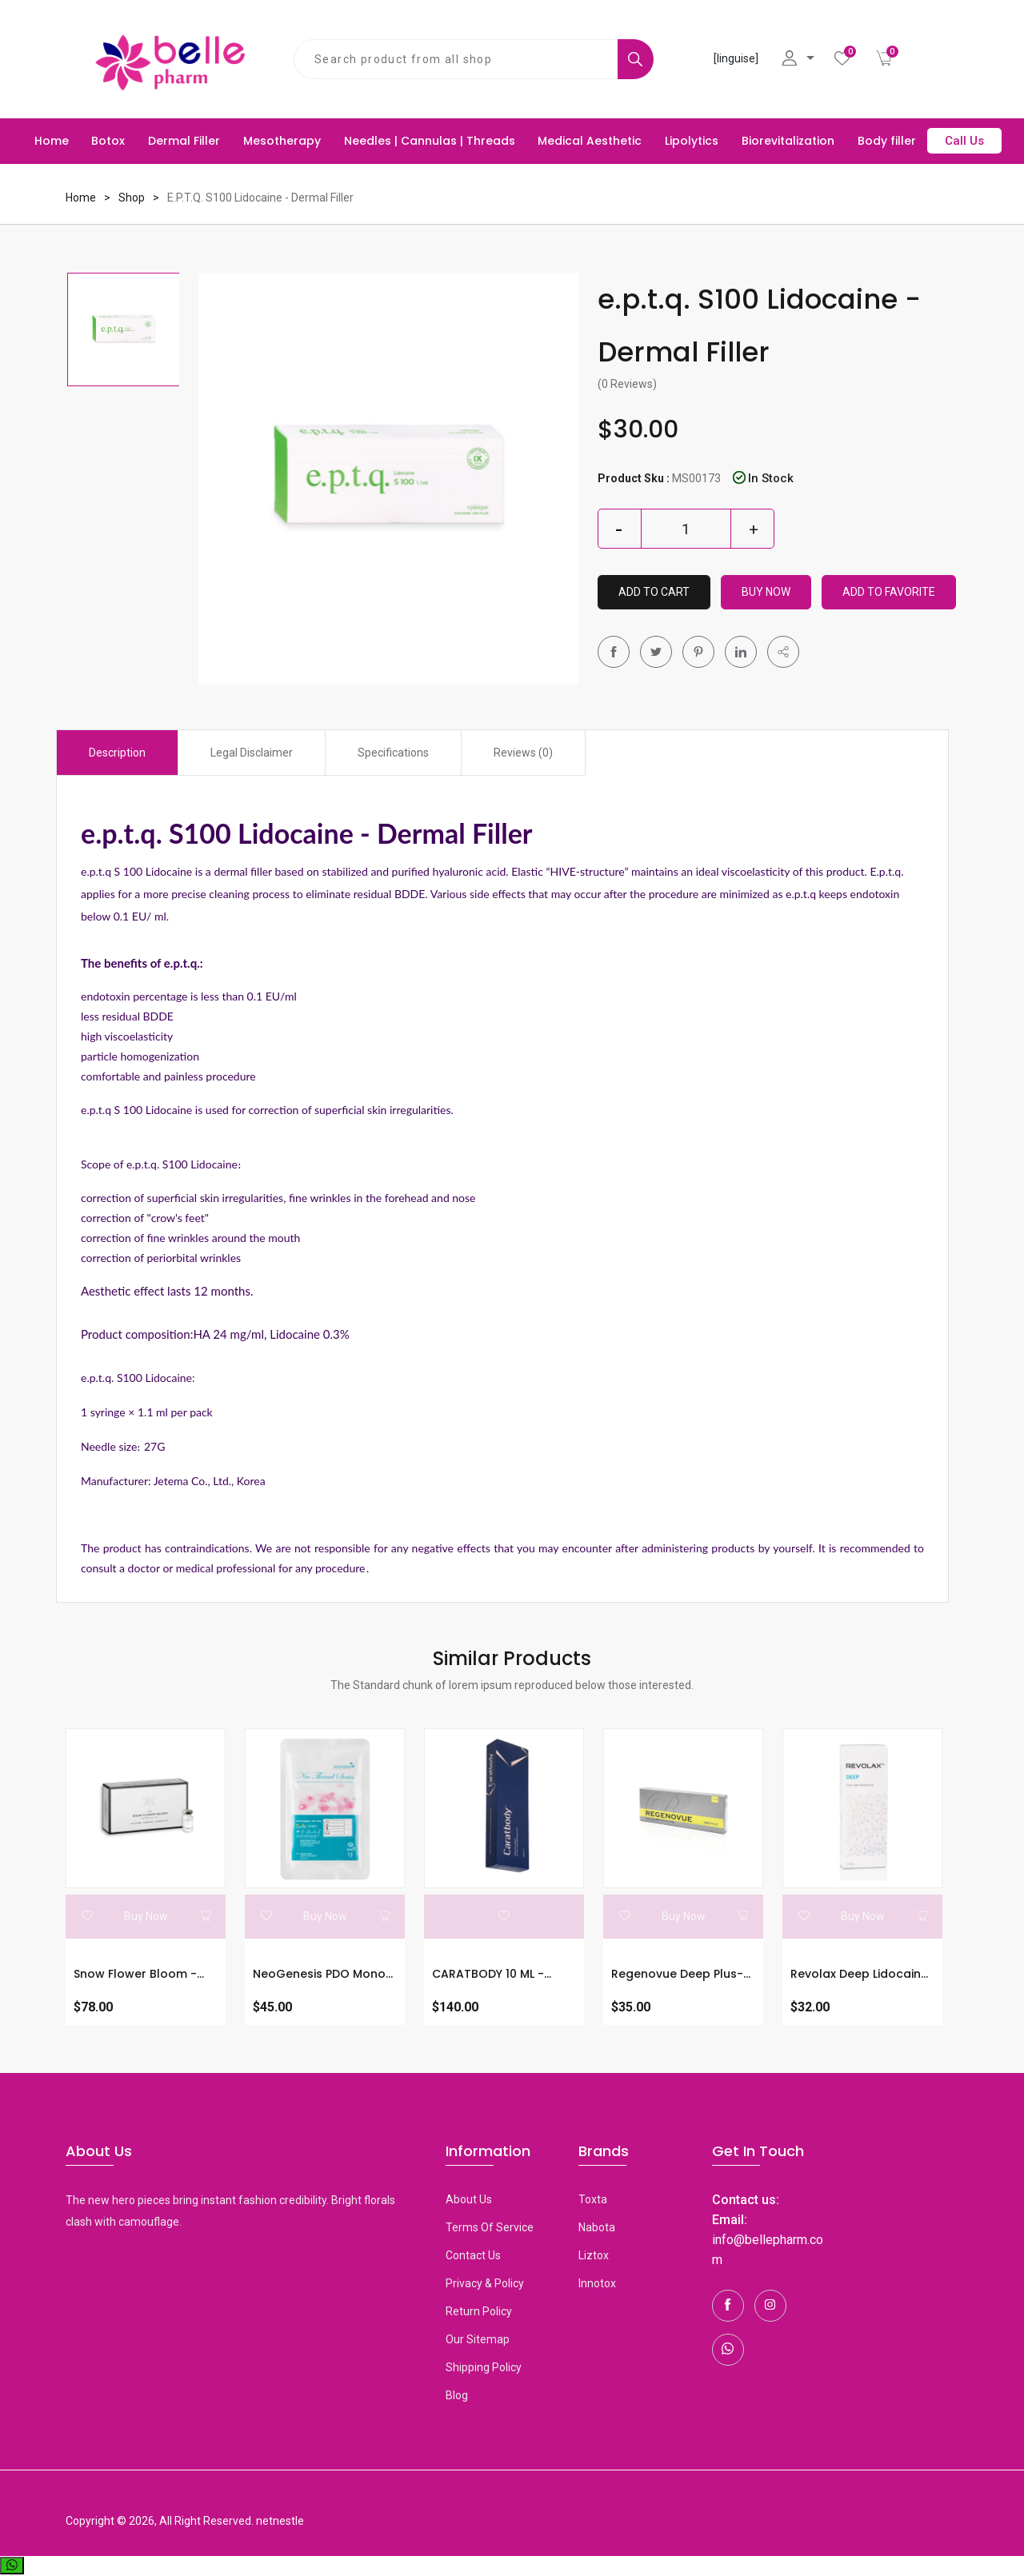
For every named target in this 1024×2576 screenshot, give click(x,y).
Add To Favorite (888, 591)
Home (51, 141)
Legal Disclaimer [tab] (251, 752)
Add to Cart (654, 591)
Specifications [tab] (393, 752)
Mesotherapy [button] (282, 141)
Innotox (597, 2283)
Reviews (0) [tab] (523, 752)
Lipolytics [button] (691, 141)
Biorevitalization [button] (788, 141)
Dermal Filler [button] (184, 141)
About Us (469, 2199)
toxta (592, 2199)
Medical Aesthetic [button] (590, 141)
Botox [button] (108, 141)
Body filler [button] (887, 141)
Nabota (596, 2227)
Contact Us (473, 2255)
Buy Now (766, 591)
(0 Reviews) (627, 384)
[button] (783, 652)
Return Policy (479, 2311)
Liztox (593, 2255)
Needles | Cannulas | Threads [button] (429, 141)
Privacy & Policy (485, 2283)
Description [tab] (117, 752)
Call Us (964, 141)
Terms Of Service (490, 2227)
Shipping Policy (484, 2367)
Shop (131, 197)
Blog (457, 2395)
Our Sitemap (478, 2339)
